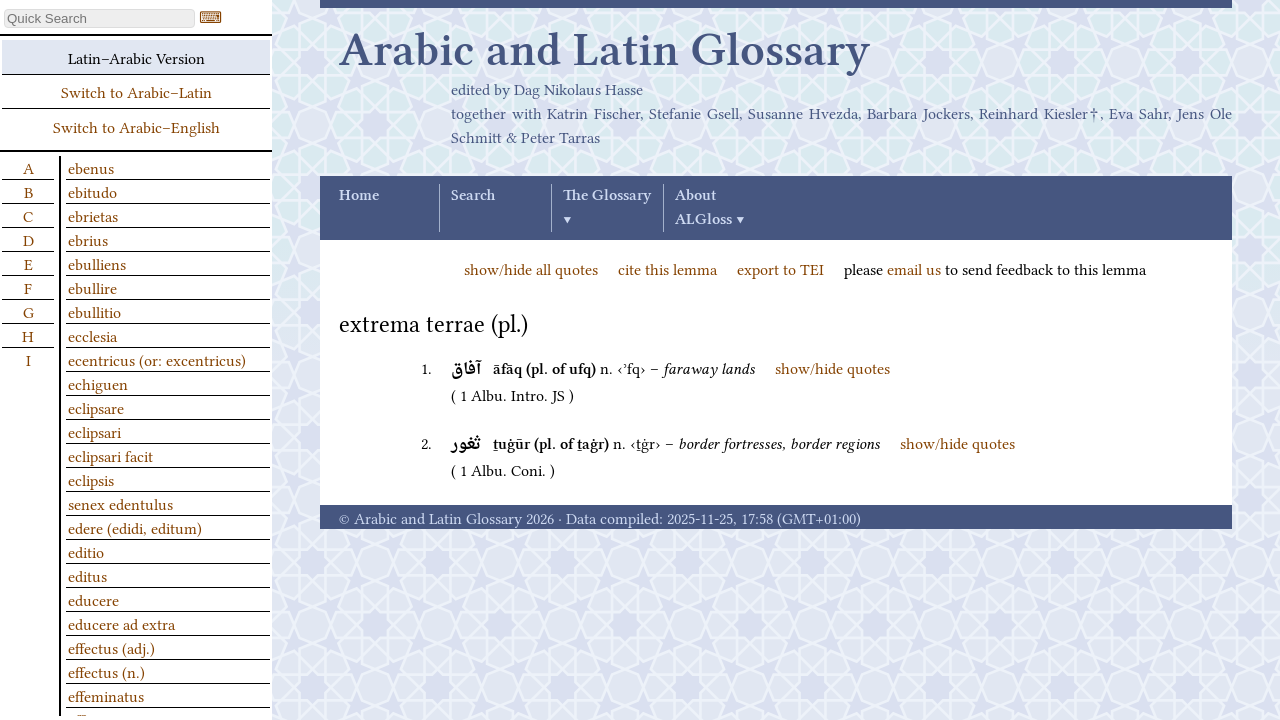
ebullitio (94, 311)
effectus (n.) (106, 671)
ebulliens (97, 263)
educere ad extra (121, 623)
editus (87, 575)
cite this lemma (667, 268)
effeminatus (106, 695)
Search (473, 196)
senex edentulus (120, 503)
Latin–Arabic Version (136, 57)
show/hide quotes (832, 367)
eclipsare (96, 407)
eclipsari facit (110, 455)
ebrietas (93, 215)
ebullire (92, 287)
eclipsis (91, 479)
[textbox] (99, 18)
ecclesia (92, 335)
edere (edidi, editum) (135, 527)
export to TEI (780, 268)
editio (86, 551)
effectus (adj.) (111, 647)
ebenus (91, 167)
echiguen (98, 383)
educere (93, 599)
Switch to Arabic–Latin (136, 91)
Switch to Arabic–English (136, 126)
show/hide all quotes (531, 268)
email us (914, 268)
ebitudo (92, 191)
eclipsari (94, 431)
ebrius (88, 239)
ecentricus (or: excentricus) (157, 359)
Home (359, 196)
